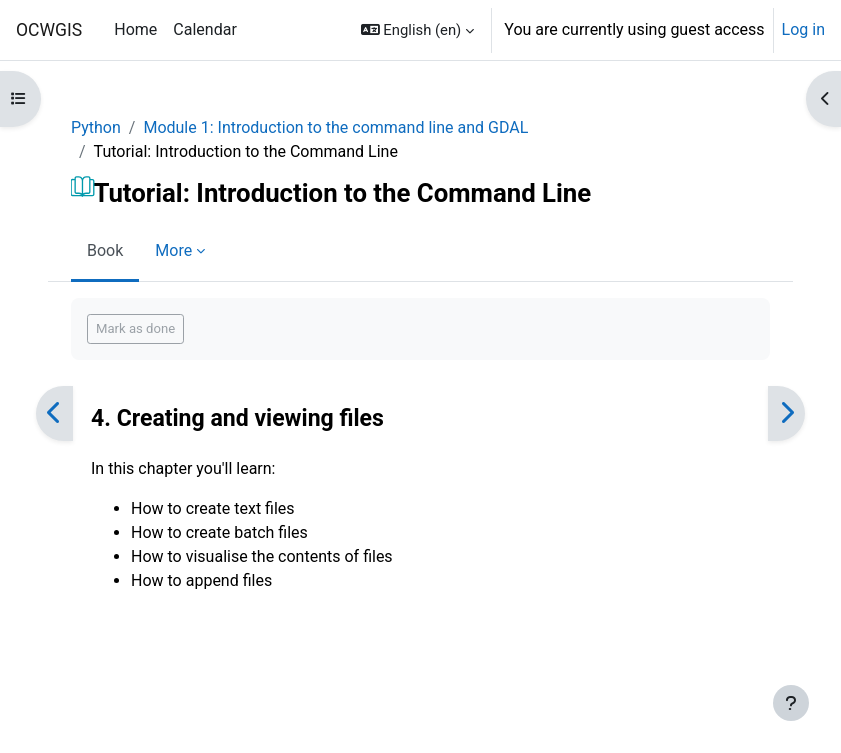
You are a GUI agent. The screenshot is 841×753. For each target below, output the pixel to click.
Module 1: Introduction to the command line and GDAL (335, 127)
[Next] (786, 413)
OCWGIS (49, 30)
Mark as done (135, 328)
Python (96, 127)
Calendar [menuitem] (204, 29)
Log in (803, 29)
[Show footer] (791, 703)
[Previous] (54, 413)
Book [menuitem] (105, 250)
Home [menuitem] (135, 29)
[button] (418, 30)
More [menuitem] (173, 250)
